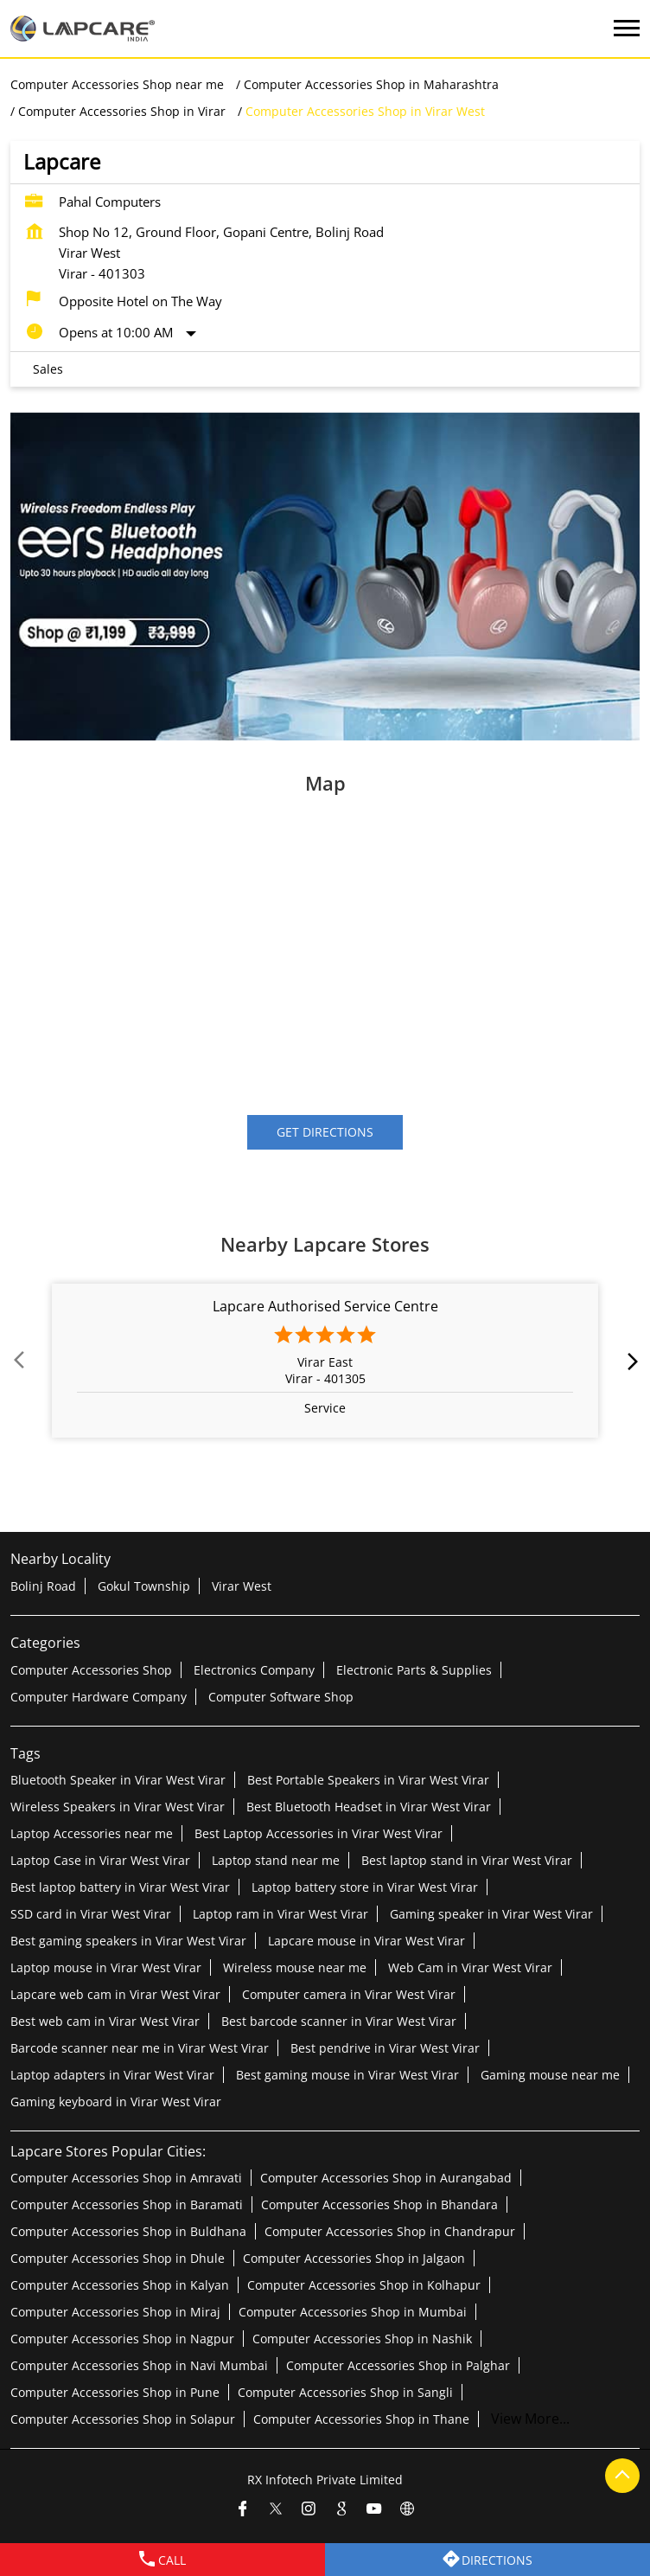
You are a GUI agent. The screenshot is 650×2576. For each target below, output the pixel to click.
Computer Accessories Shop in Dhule (117, 2257)
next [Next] (629, 1361)
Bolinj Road (43, 1585)
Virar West (241, 1585)
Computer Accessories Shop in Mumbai (353, 2311)
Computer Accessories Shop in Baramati (126, 2203)
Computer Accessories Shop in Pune (115, 2391)
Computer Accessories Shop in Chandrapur (389, 2230)
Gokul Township (144, 1585)
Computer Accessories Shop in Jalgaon (354, 2257)
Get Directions (325, 1133)
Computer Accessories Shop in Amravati (126, 2177)
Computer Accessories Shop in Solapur (122, 2418)
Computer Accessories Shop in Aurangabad (386, 2177)
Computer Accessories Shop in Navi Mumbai (139, 2364)
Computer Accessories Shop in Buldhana (128, 2230)
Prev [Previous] (20, 1361)
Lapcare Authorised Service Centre (325, 1307)
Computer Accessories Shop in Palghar (398, 2364)
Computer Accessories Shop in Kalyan (119, 2284)
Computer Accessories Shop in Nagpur (122, 2337)
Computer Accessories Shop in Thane (361, 2418)
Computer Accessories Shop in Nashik (362, 2337)
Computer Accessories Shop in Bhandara (379, 2203)
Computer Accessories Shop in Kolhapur (364, 2284)
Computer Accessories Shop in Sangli (345, 2391)
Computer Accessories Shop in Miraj (115, 2311)
